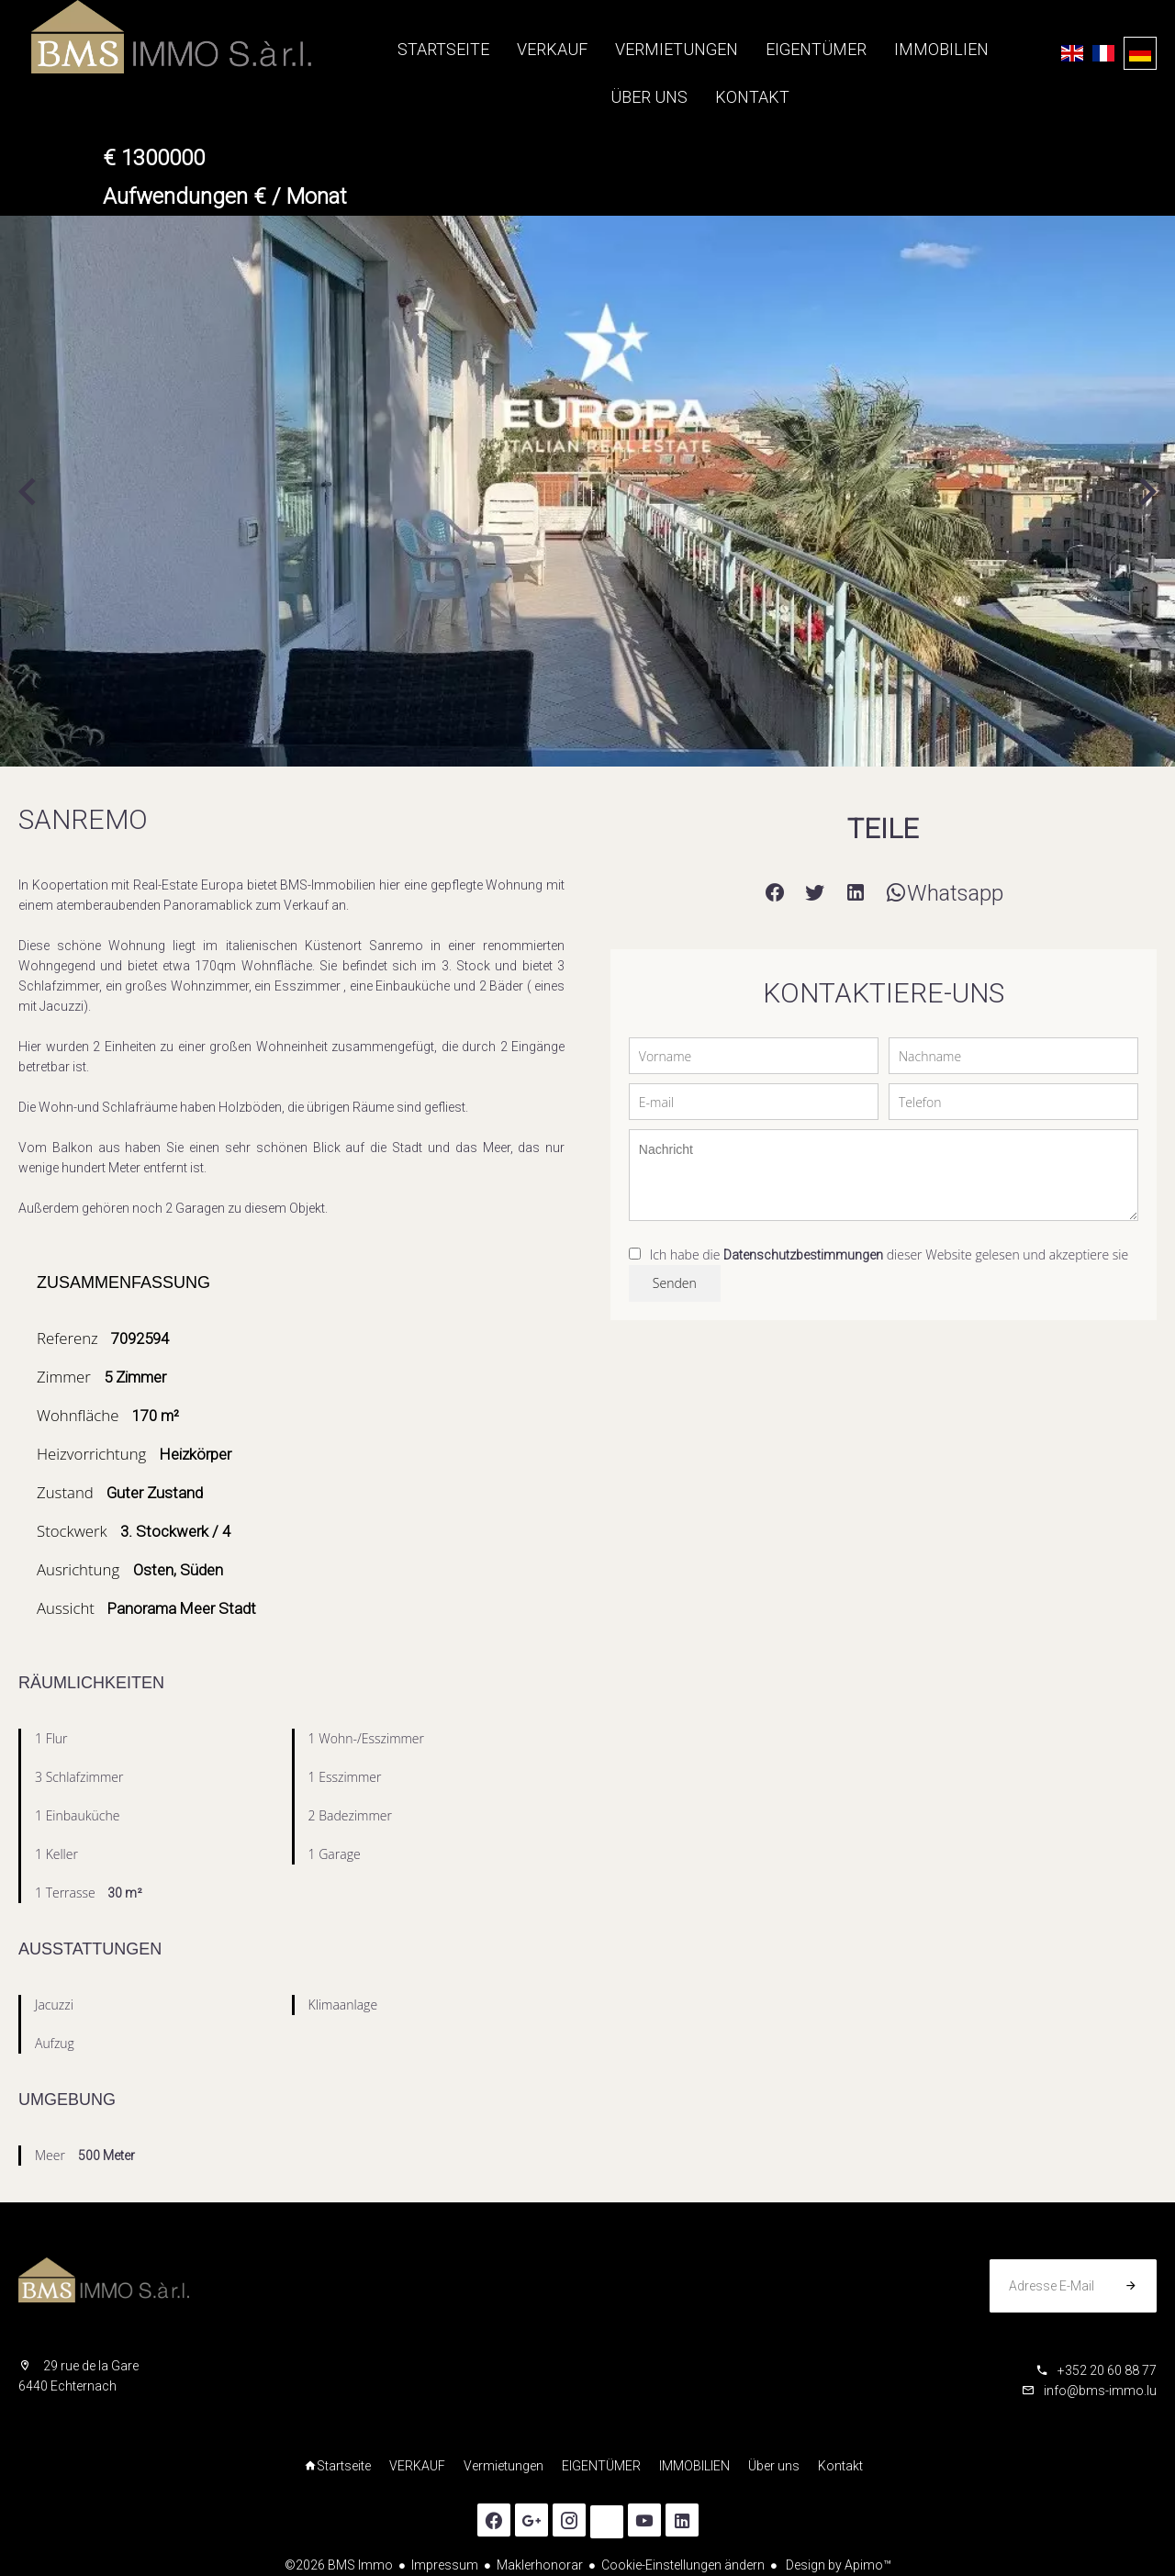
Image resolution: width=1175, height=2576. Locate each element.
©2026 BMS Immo (339, 2565)
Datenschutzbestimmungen (803, 1255)
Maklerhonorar (540, 2565)
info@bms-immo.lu (1100, 2390)
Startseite (137, 36)
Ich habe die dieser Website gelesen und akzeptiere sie (889, 1254)
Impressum (444, 2565)
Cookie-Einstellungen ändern (683, 2565)
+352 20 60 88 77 (1107, 2370)
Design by (837, 2565)
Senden (675, 1283)
